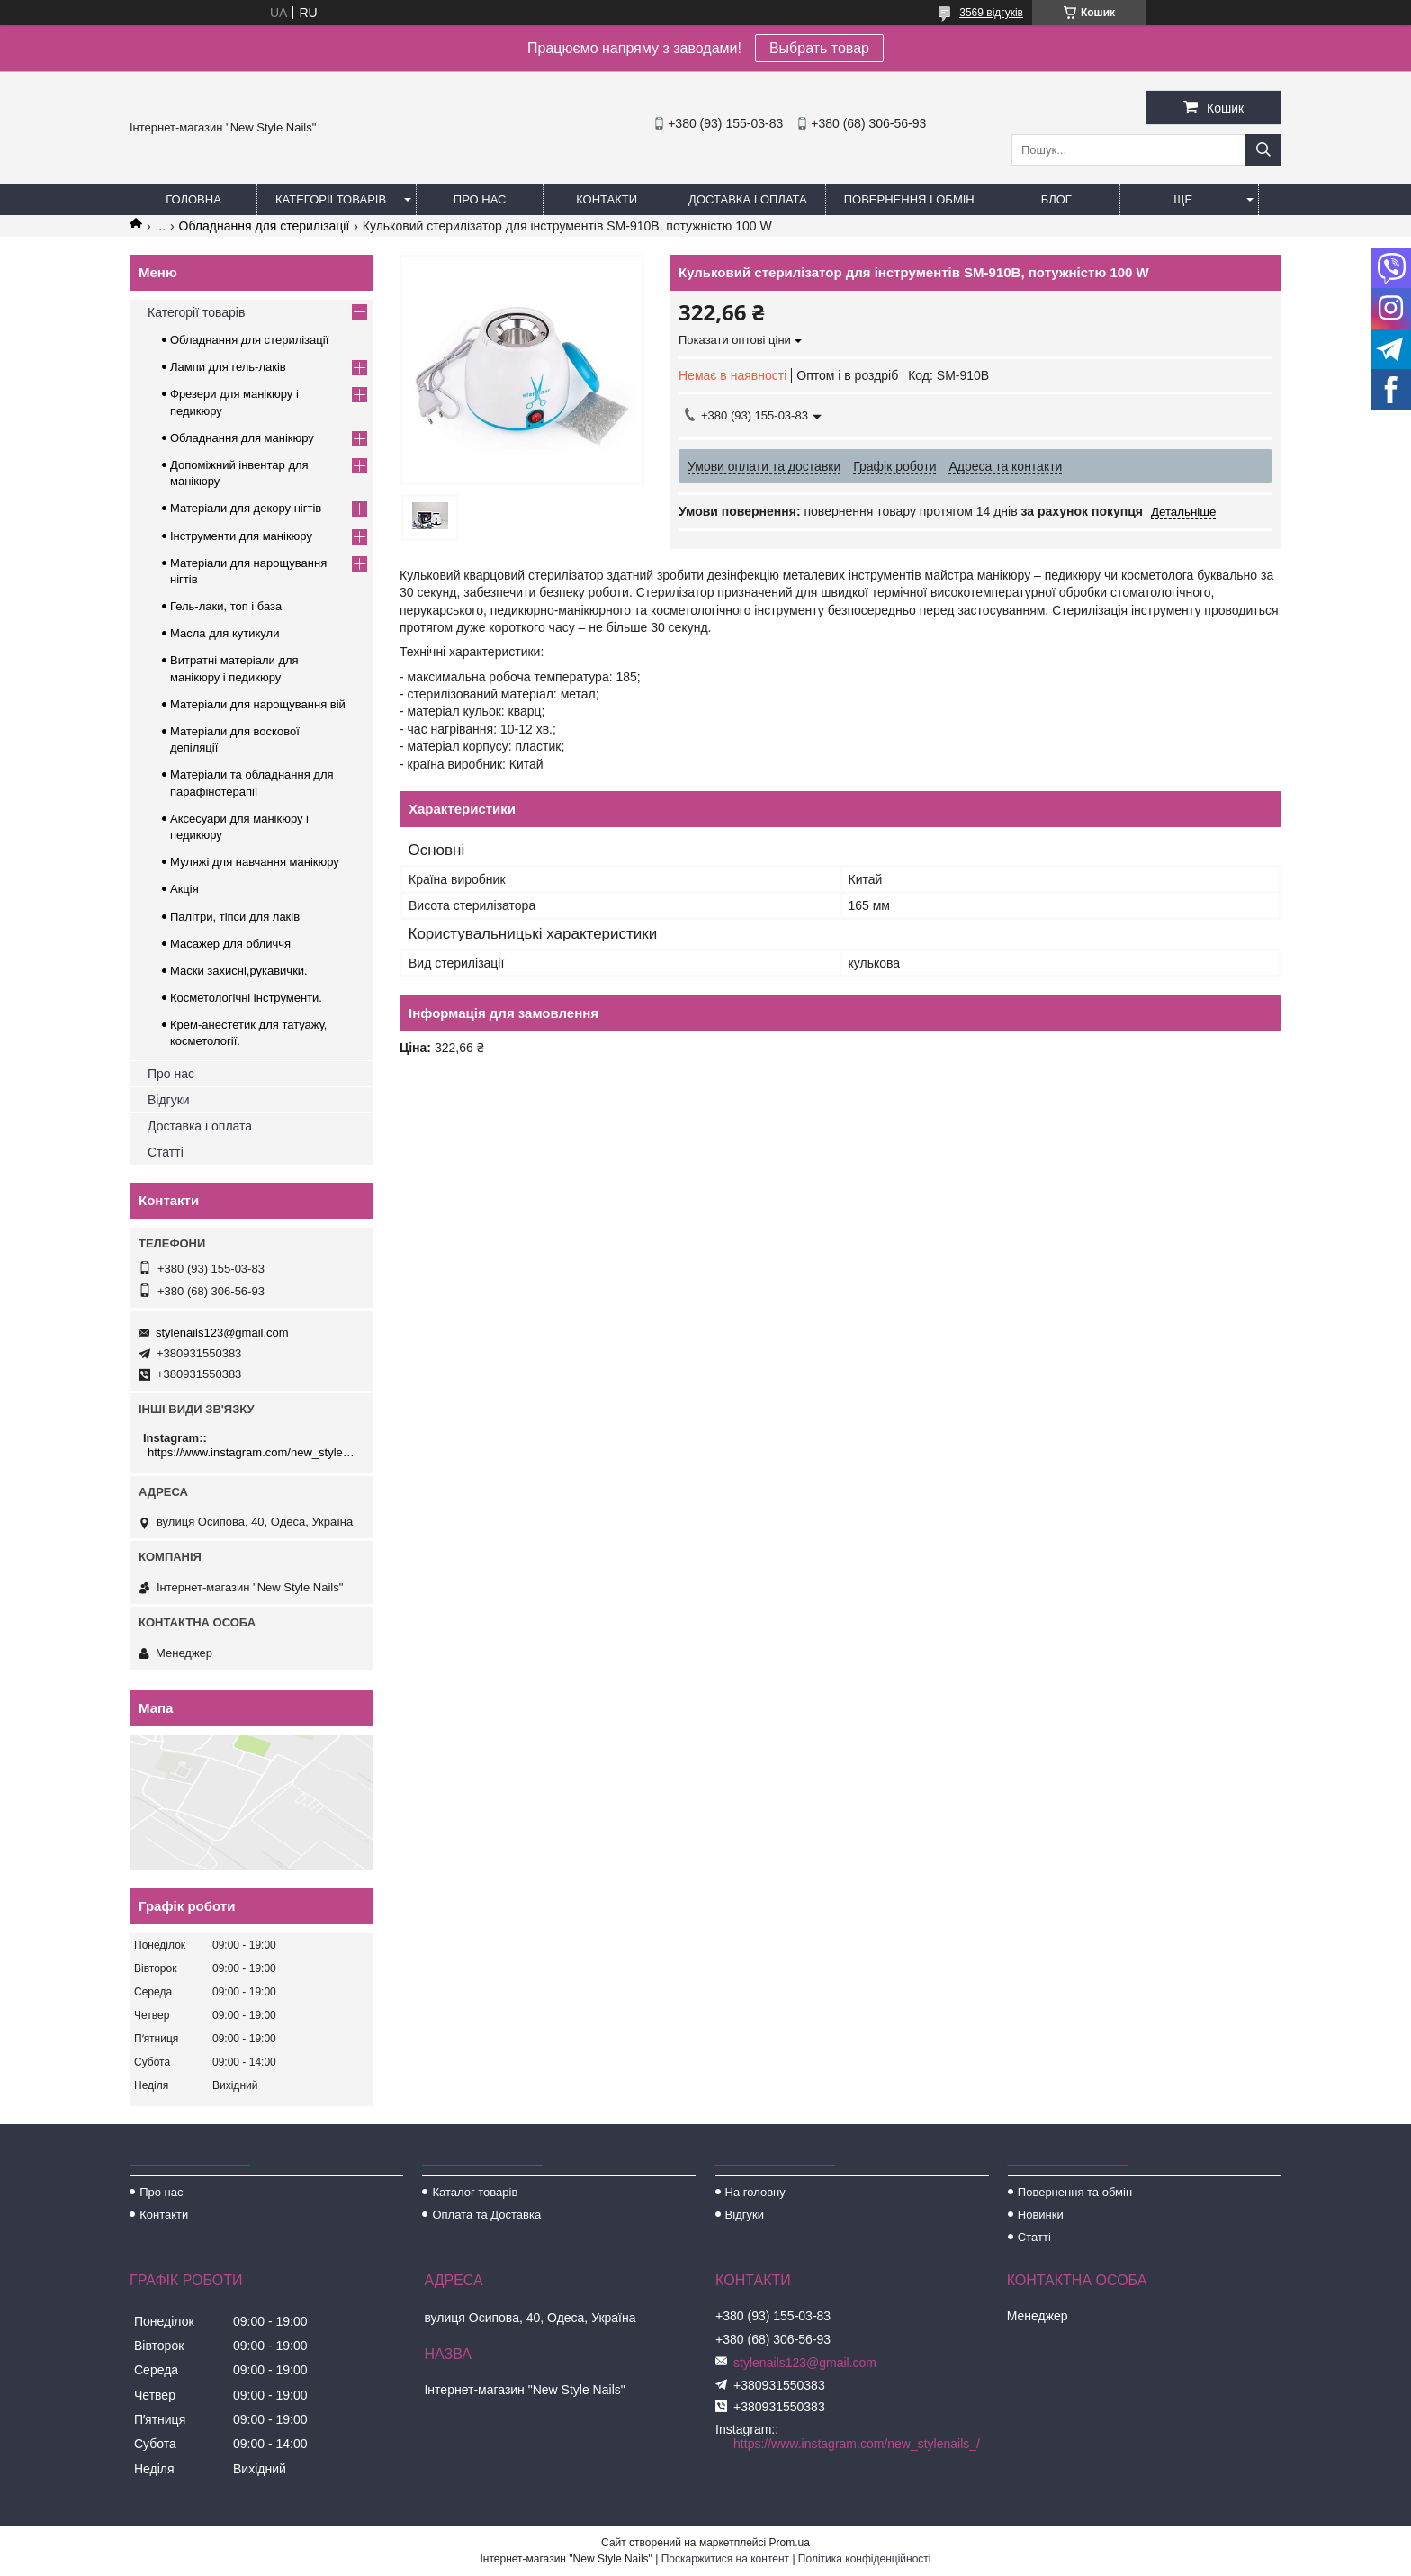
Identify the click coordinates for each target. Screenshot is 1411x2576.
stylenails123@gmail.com (222, 1332)
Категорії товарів (330, 199)
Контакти (606, 199)
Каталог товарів (474, 2192)
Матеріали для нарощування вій (258, 704)
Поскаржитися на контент (725, 2559)
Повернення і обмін (909, 199)
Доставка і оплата (747, 199)
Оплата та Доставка (486, 2214)
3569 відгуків (991, 12)
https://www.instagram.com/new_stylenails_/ (253, 1452)
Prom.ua (789, 2542)
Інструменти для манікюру (241, 536)
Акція (184, 889)
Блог (1056, 199)
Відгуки (169, 1100)
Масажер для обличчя (230, 943)
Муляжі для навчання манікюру (254, 862)
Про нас (480, 199)
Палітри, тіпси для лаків (235, 916)
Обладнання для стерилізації (264, 226)
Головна (193, 199)
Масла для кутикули (224, 633)
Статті (166, 1152)
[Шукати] (1263, 150)
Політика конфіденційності (864, 2559)
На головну (755, 2192)
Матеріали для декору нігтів (245, 508)
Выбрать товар (819, 48)
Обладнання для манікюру (242, 438)
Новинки (1041, 2214)
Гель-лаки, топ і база (226, 606)
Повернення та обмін (1075, 2192)
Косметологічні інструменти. (246, 997)
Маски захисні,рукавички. (239, 970)
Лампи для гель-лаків (228, 367)
